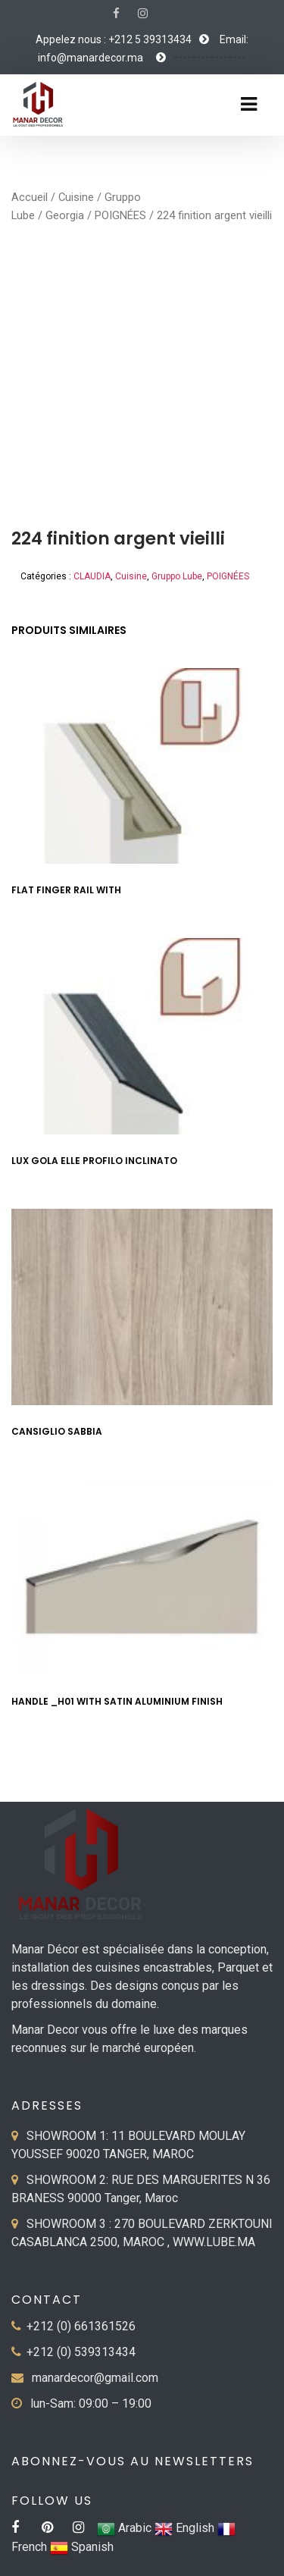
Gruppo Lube (176, 576)
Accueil (29, 197)
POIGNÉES (120, 215)
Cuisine (76, 197)
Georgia (64, 215)
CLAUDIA (92, 576)
